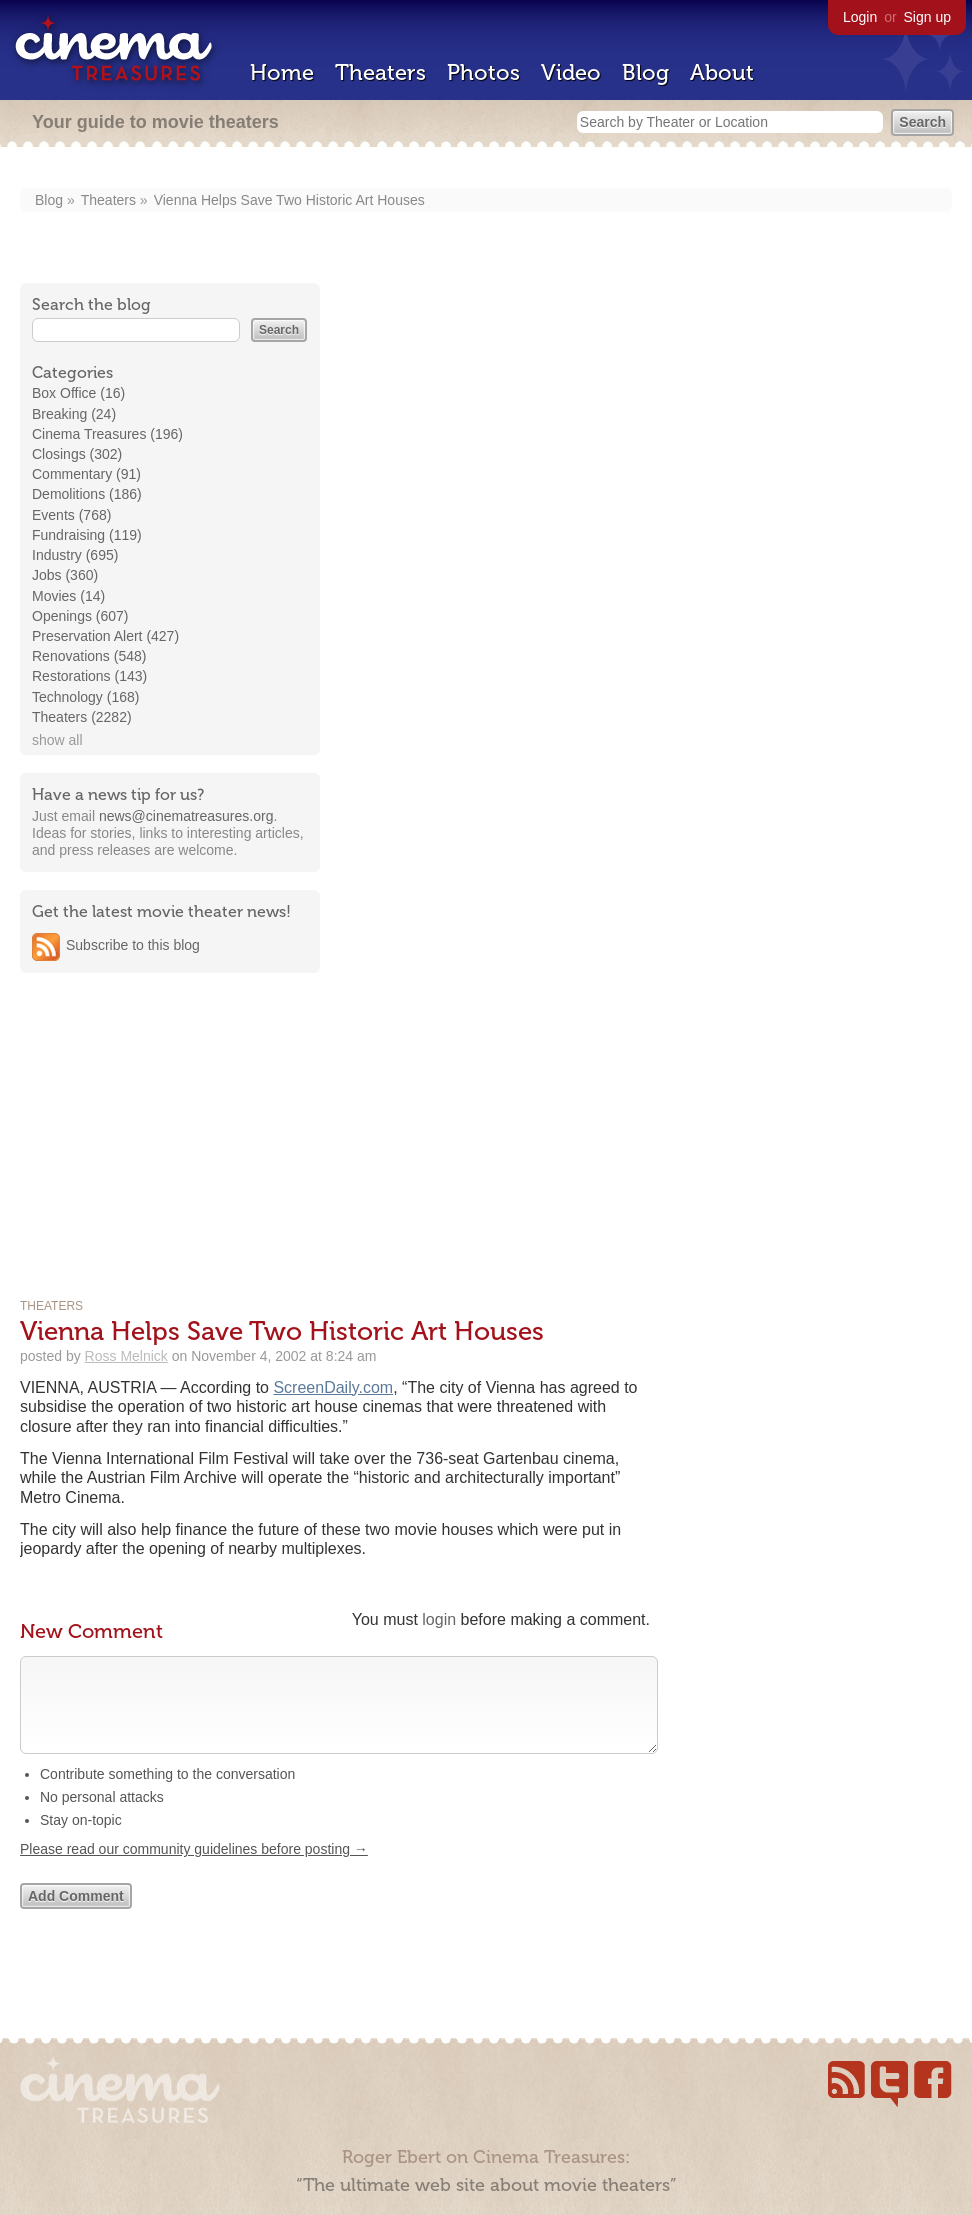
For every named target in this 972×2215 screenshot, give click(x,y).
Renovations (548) (89, 656)
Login (860, 17)
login (439, 1619)
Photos (483, 72)
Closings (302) (77, 454)
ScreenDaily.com (333, 1387)
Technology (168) (85, 697)
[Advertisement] (170, 1116)
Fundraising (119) (87, 535)
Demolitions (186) (87, 494)
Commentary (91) (86, 474)
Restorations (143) (89, 676)
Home (282, 72)
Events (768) (71, 515)
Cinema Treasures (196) (107, 434)
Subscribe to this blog (133, 945)
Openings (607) (80, 616)
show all (57, 740)
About (722, 72)
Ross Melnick (126, 1356)
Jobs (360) (65, 575)
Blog (645, 72)
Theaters (380, 72)
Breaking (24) (74, 414)
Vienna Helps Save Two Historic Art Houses (289, 200)
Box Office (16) (78, 393)
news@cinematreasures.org (186, 816)
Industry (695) (75, 555)
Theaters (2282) (82, 717)
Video (571, 72)
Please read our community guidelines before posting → (194, 1869)
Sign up (927, 17)
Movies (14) (68, 596)
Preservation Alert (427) (105, 636)
